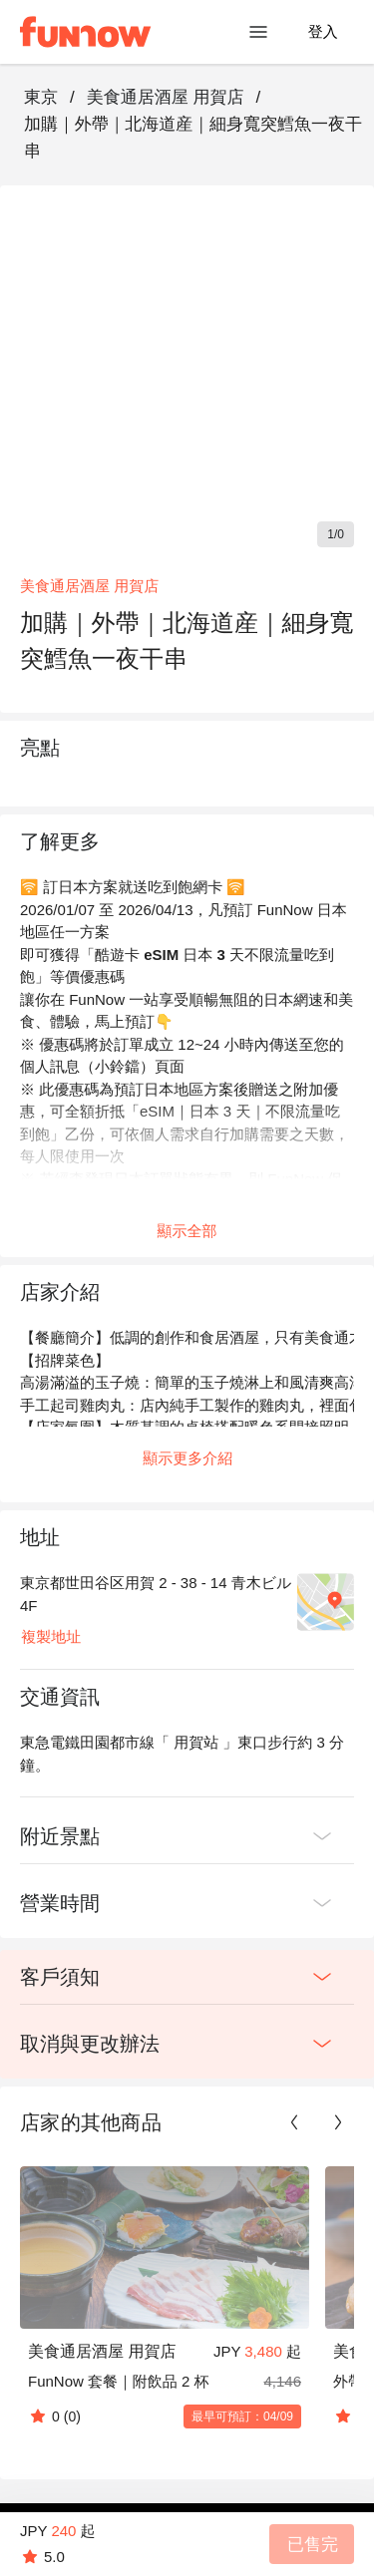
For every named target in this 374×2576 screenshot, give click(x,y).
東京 (41, 97)
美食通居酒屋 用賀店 (165, 97)
